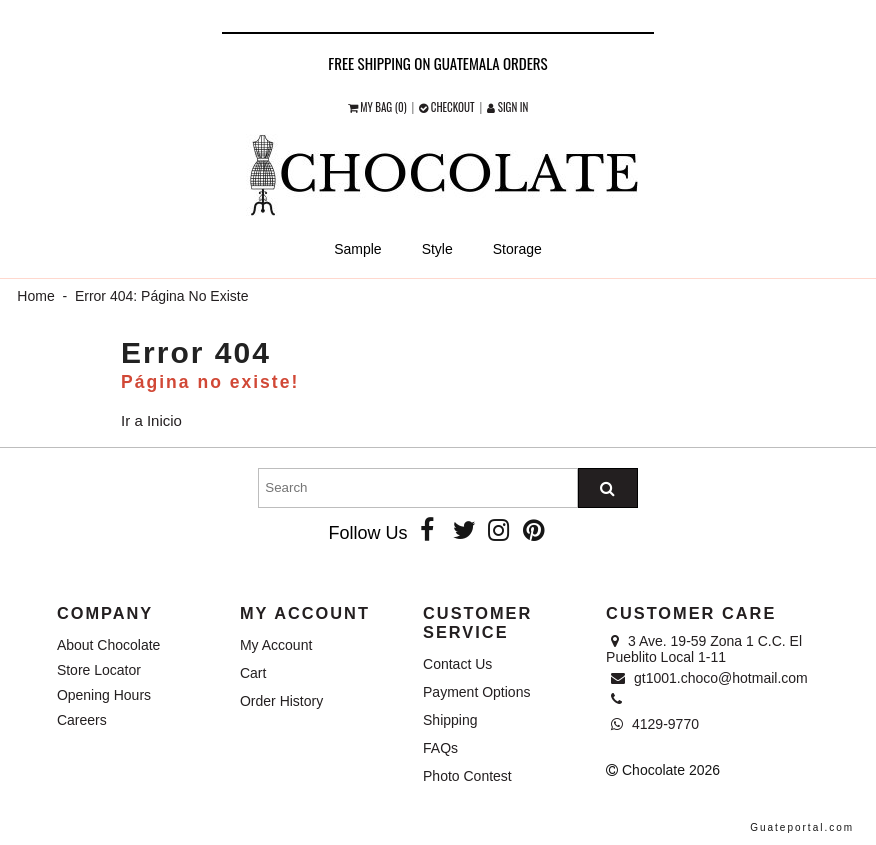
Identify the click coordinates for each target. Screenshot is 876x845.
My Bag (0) (378, 107)
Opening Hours (104, 695)
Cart (253, 673)
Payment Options (476, 692)
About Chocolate (109, 645)
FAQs (440, 748)
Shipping (450, 720)
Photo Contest (467, 776)
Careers (82, 720)
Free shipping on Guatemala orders (437, 63)
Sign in (507, 107)
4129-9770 (655, 724)
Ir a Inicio (151, 420)
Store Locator (99, 670)
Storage (517, 249)
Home (35, 296)
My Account (276, 645)
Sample (357, 249)
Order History (281, 701)
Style (437, 249)
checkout (448, 107)
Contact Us (457, 664)
